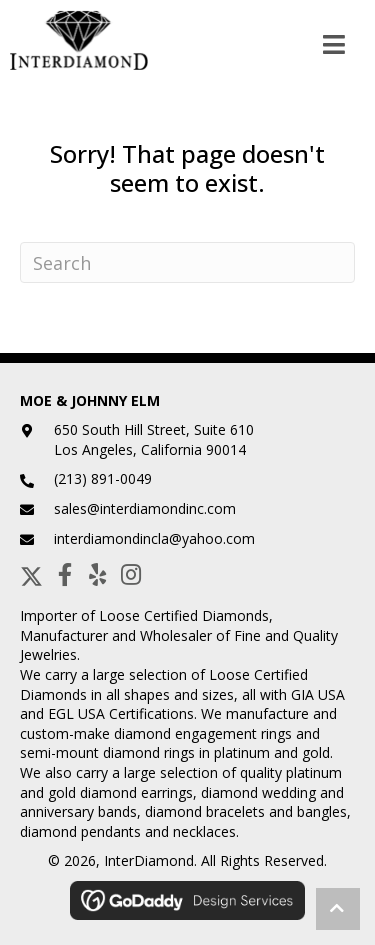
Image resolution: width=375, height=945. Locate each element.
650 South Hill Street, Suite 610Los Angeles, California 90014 (154, 439)
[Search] (187, 262)
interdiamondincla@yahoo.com (154, 538)
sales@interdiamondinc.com (145, 508)
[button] (31, 574)
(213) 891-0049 (103, 478)
